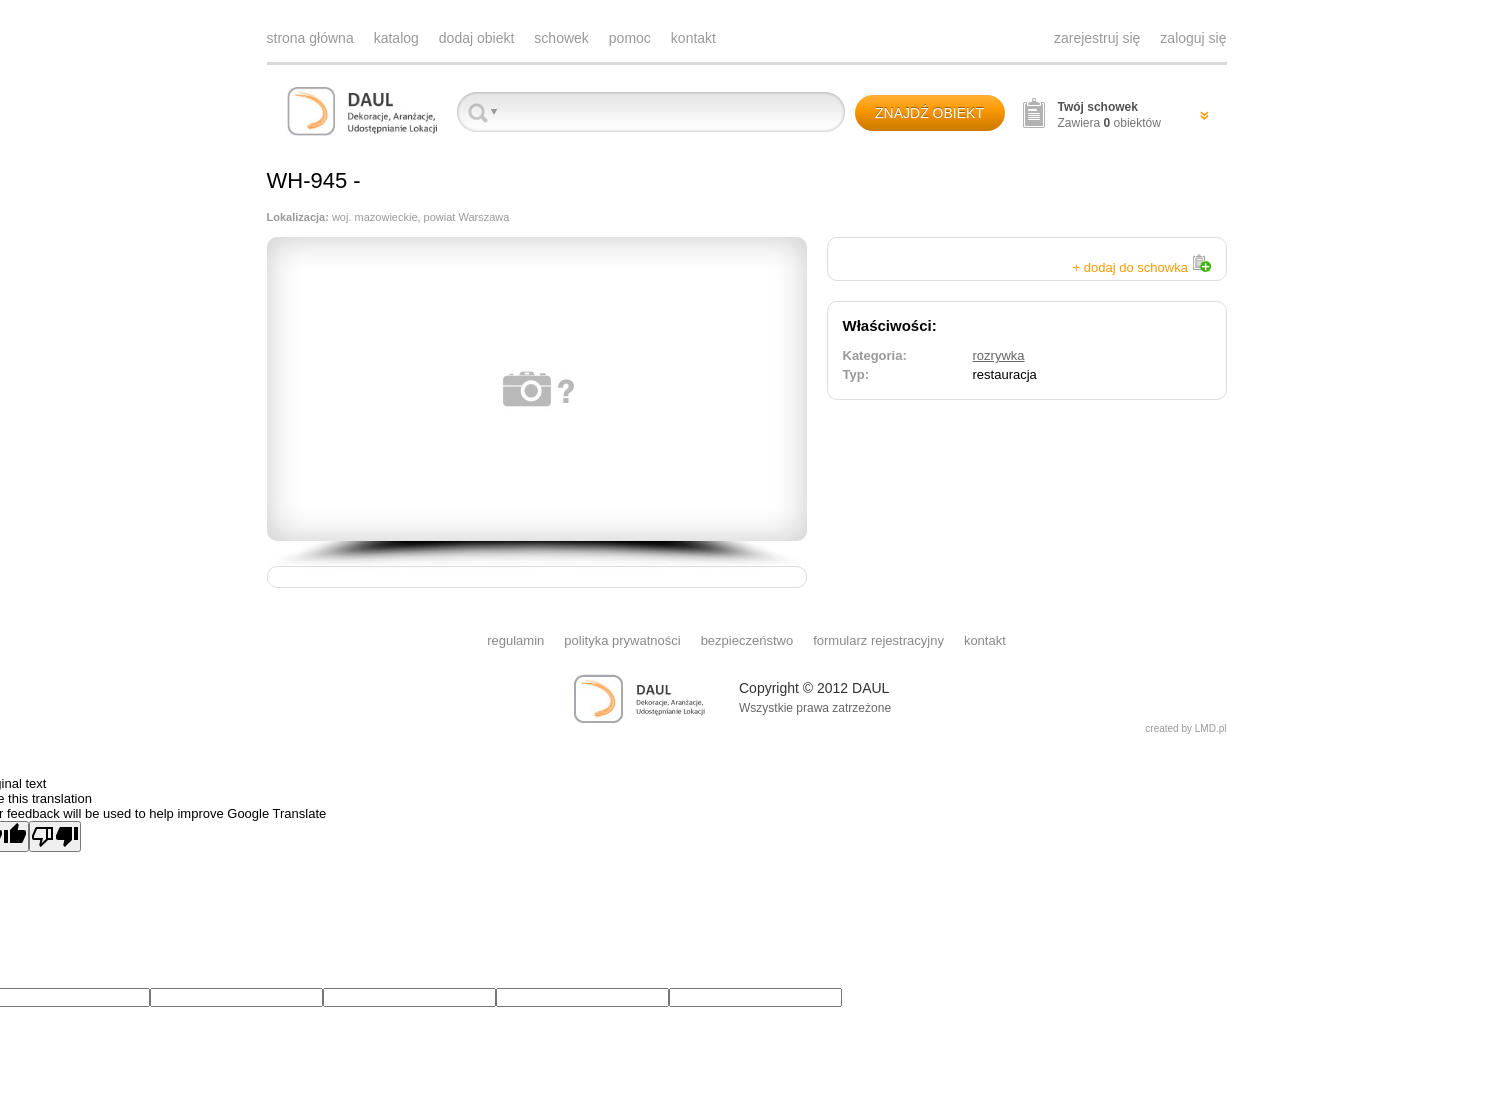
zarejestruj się (1097, 38)
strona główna (310, 38)
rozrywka (999, 355)
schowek (561, 38)
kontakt (693, 38)
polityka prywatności (622, 640)
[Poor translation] (55, 836)
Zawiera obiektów (1109, 115)
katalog (396, 38)
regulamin (515, 640)
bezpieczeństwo (747, 640)
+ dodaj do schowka (1142, 267)
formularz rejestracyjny (878, 640)
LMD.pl (1211, 728)
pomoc (630, 38)
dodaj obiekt (477, 38)
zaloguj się (1193, 38)
